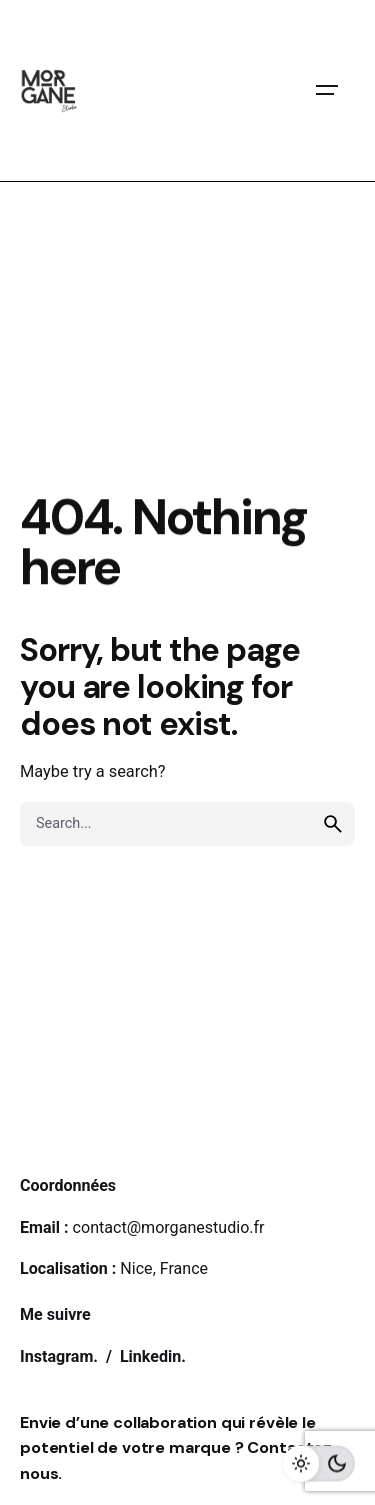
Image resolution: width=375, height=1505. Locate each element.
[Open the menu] (327, 90)
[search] (333, 824)
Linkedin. (153, 1356)
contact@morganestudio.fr (169, 1227)
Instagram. (61, 1356)
